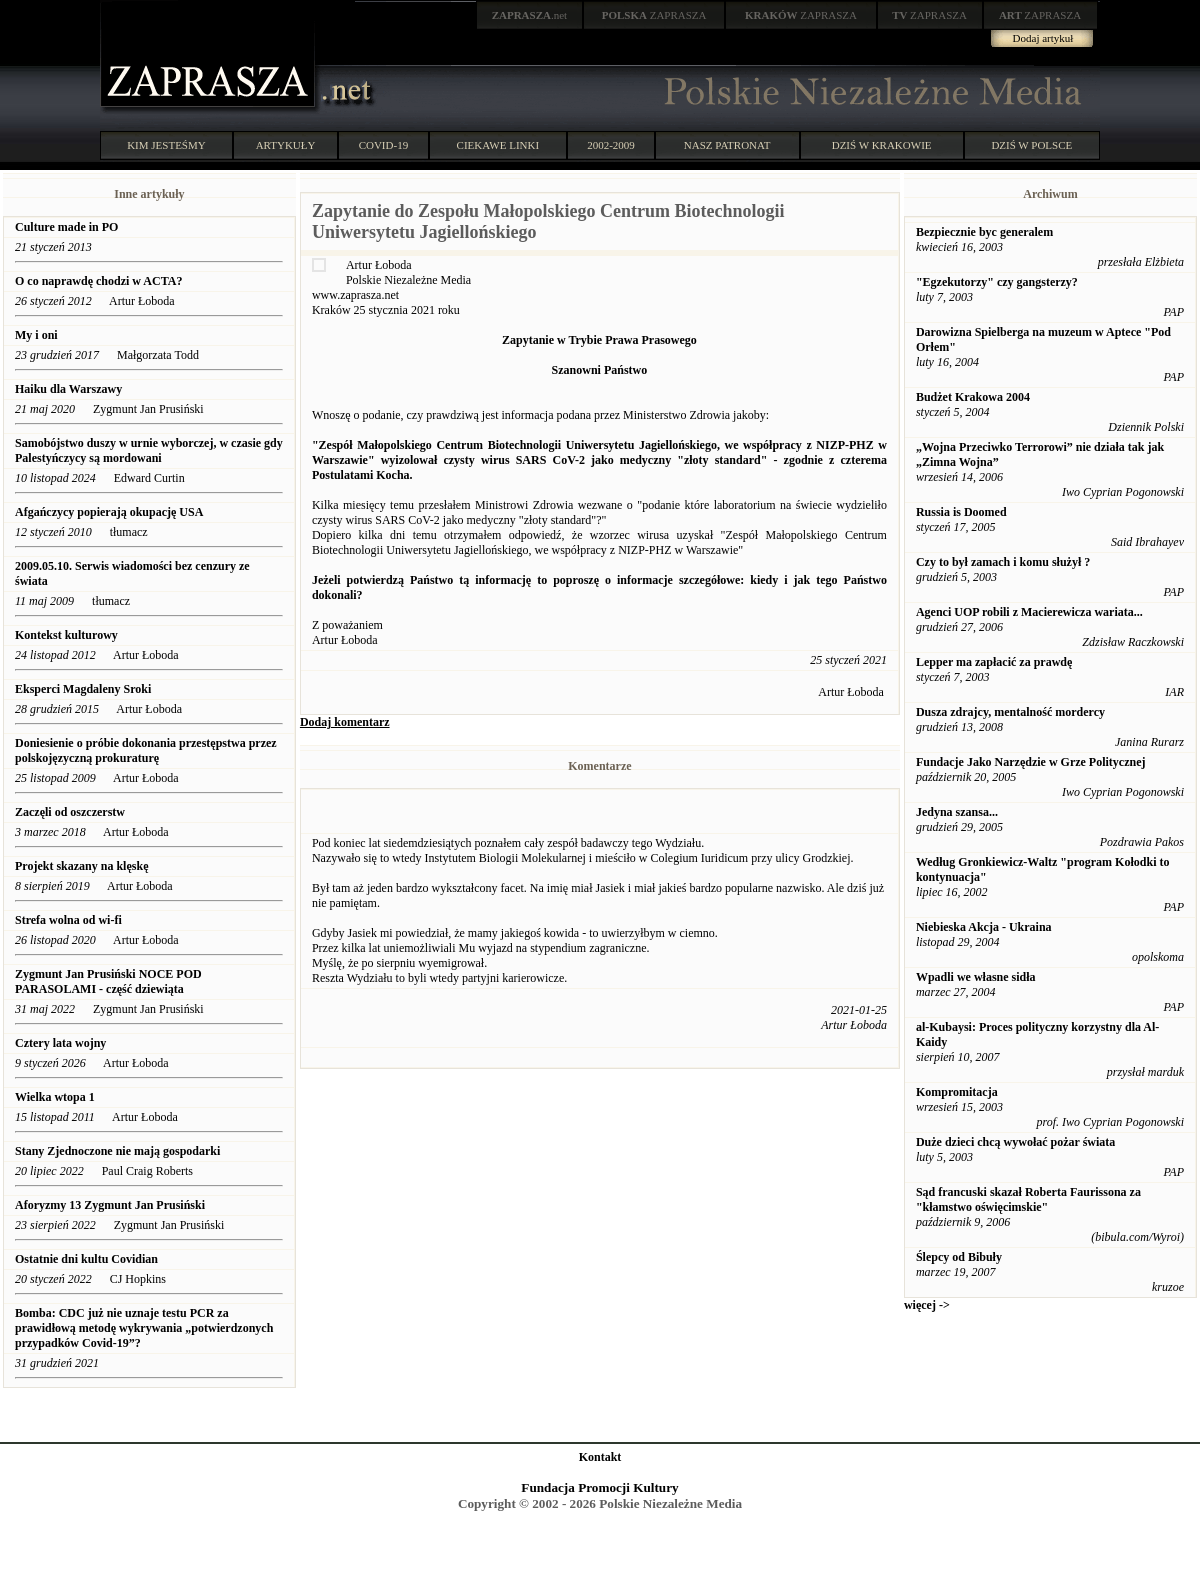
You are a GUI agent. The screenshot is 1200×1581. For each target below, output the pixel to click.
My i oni (36, 335)
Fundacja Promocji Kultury (599, 1487)
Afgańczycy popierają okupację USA (109, 512)
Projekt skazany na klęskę (81, 866)
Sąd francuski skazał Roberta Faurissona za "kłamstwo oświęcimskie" (1028, 1199)
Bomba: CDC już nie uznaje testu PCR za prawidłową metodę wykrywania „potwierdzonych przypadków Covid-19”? (144, 1328)
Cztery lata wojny (60, 1043)
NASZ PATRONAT (727, 145)
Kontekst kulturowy (66, 635)
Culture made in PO (66, 227)
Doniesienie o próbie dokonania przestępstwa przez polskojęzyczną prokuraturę (146, 750)
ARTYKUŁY (286, 145)
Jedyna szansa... (957, 812)
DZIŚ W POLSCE (1031, 145)
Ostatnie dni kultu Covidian (88, 1259)
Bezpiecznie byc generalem (984, 232)
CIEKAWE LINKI (498, 145)
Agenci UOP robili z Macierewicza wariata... (1029, 612)
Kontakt (600, 1457)
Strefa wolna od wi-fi (68, 920)
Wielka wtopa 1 (55, 1097)
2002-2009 (611, 145)
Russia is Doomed (961, 512)
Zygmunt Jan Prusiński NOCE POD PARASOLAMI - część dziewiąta (108, 981)
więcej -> (927, 1305)
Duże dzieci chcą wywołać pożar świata (1015, 1142)
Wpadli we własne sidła (976, 977)
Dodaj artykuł (1043, 38)
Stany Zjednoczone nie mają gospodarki (117, 1151)
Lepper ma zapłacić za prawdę (994, 662)
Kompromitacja (957, 1092)
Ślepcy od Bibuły (959, 1257)
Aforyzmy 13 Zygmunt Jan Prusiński (110, 1205)
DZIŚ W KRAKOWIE (882, 145)
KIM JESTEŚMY (166, 145)
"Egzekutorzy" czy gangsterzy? (997, 282)
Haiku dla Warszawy (68, 389)
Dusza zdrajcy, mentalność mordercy (1010, 712)
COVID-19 (384, 145)
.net (530, 15)
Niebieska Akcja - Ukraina (984, 927)
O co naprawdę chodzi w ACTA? (98, 281)
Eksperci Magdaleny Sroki (83, 689)
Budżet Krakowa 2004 (973, 397)
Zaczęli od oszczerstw (70, 812)
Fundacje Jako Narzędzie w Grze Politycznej (1031, 762)
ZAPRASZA (654, 15)
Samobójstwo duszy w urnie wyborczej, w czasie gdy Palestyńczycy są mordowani (149, 450)
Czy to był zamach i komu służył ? (1003, 562)
